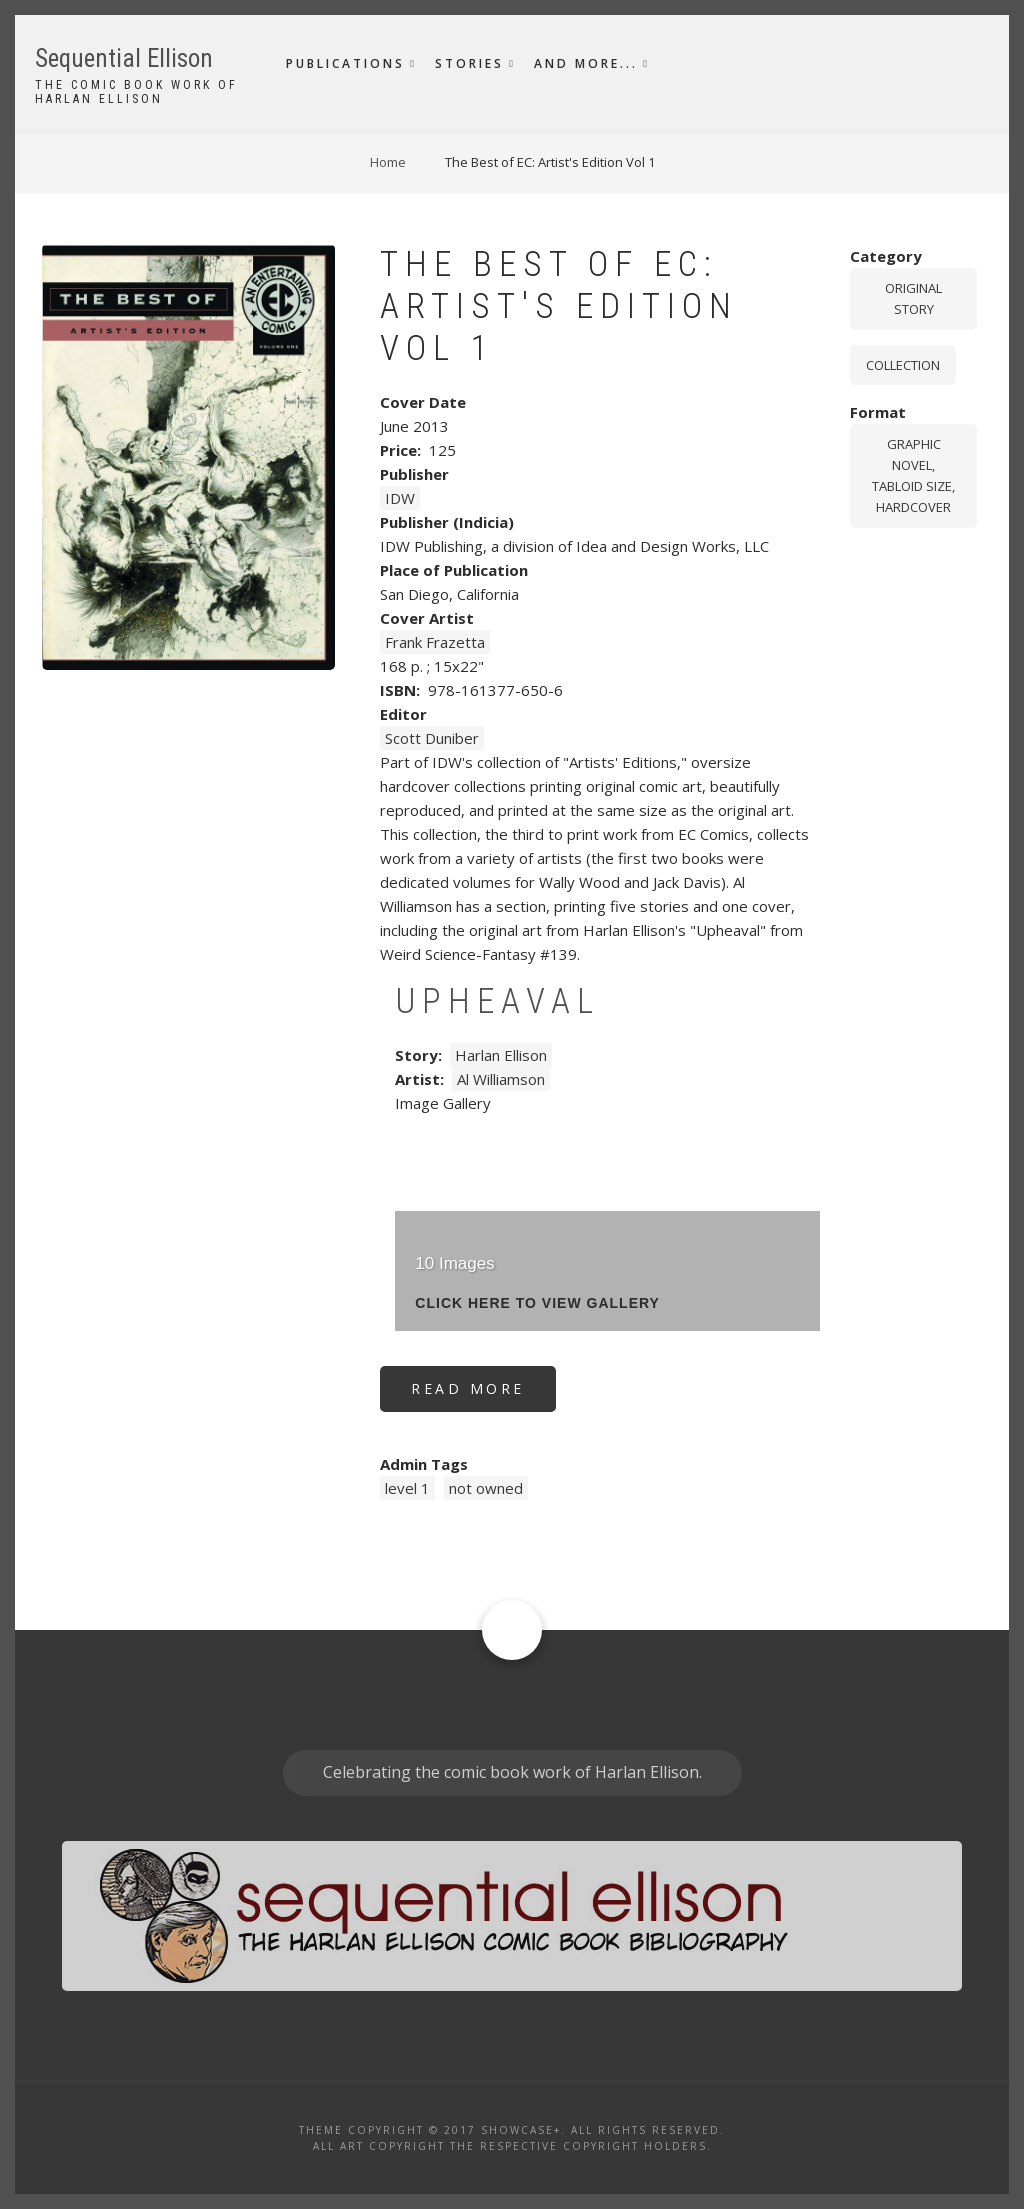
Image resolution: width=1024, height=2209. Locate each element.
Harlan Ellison (501, 1055)
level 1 (407, 1488)
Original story (913, 298)
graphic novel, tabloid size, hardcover (913, 475)
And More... (586, 63)
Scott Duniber (432, 738)
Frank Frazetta (435, 642)
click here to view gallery (537, 1303)
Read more (483, 1395)
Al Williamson (501, 1079)
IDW (400, 498)
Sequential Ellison (124, 58)
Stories (469, 63)
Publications (345, 63)
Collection (903, 365)
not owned (486, 1488)
